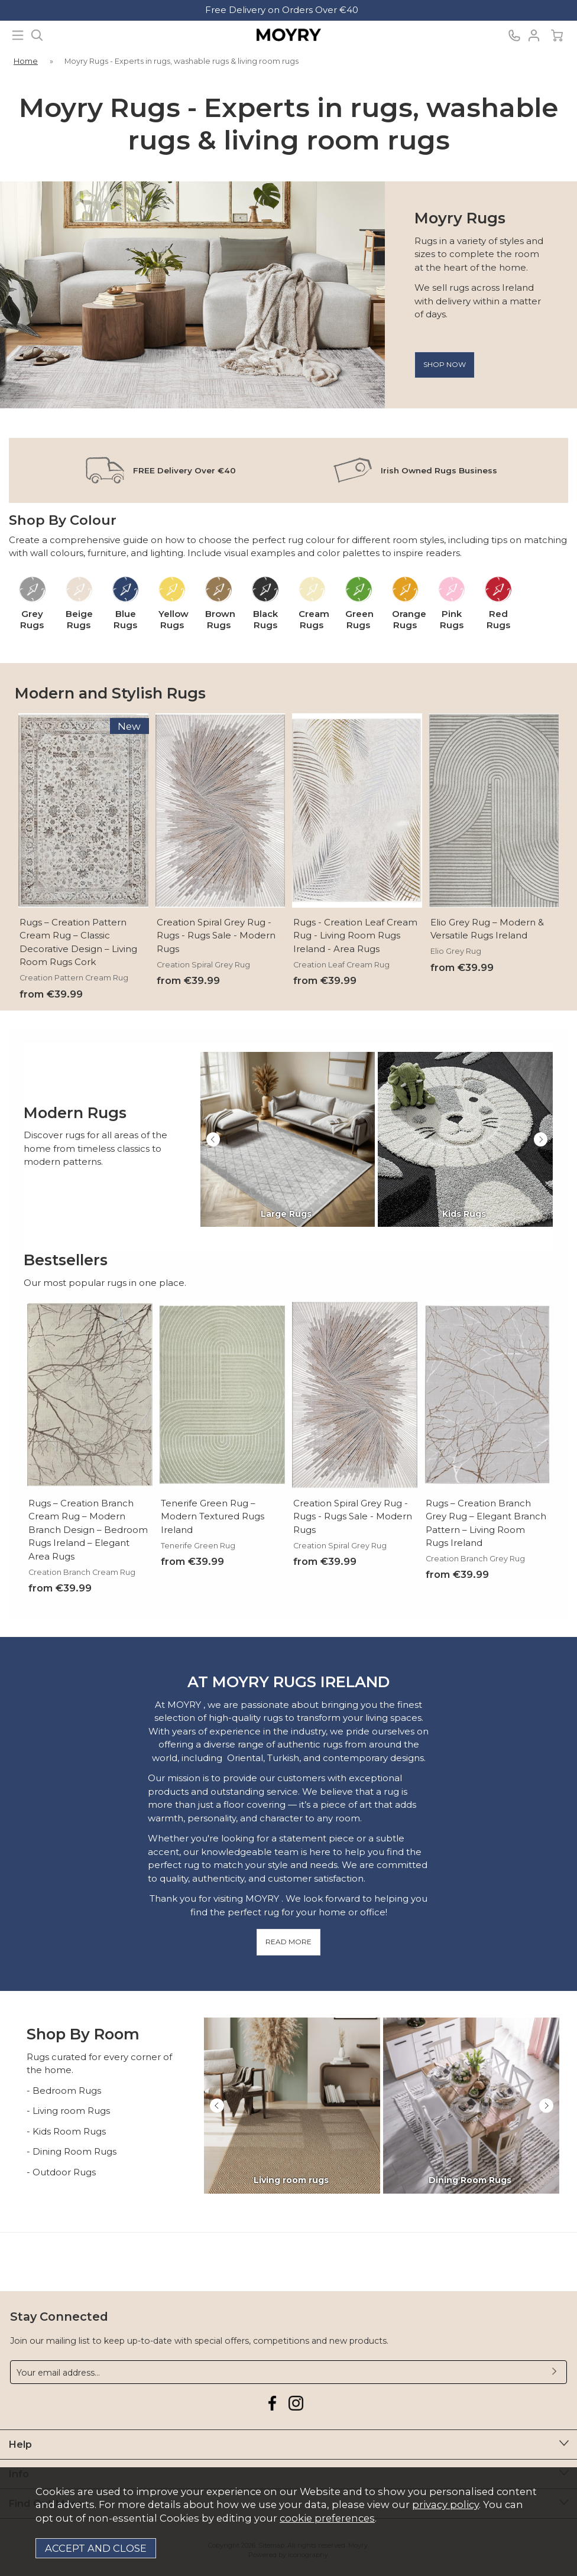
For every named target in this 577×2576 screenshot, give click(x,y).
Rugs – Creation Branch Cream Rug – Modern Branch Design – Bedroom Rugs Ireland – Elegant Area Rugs (88, 1529)
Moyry (288, 35)
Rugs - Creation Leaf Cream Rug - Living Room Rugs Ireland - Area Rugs (355, 935)
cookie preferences (327, 2518)
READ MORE (288, 1941)
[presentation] (213, 1139)
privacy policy (445, 2504)
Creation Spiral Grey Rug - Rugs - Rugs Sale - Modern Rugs (216, 935)
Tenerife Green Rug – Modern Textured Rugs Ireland (212, 1516)
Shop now (444, 364)
